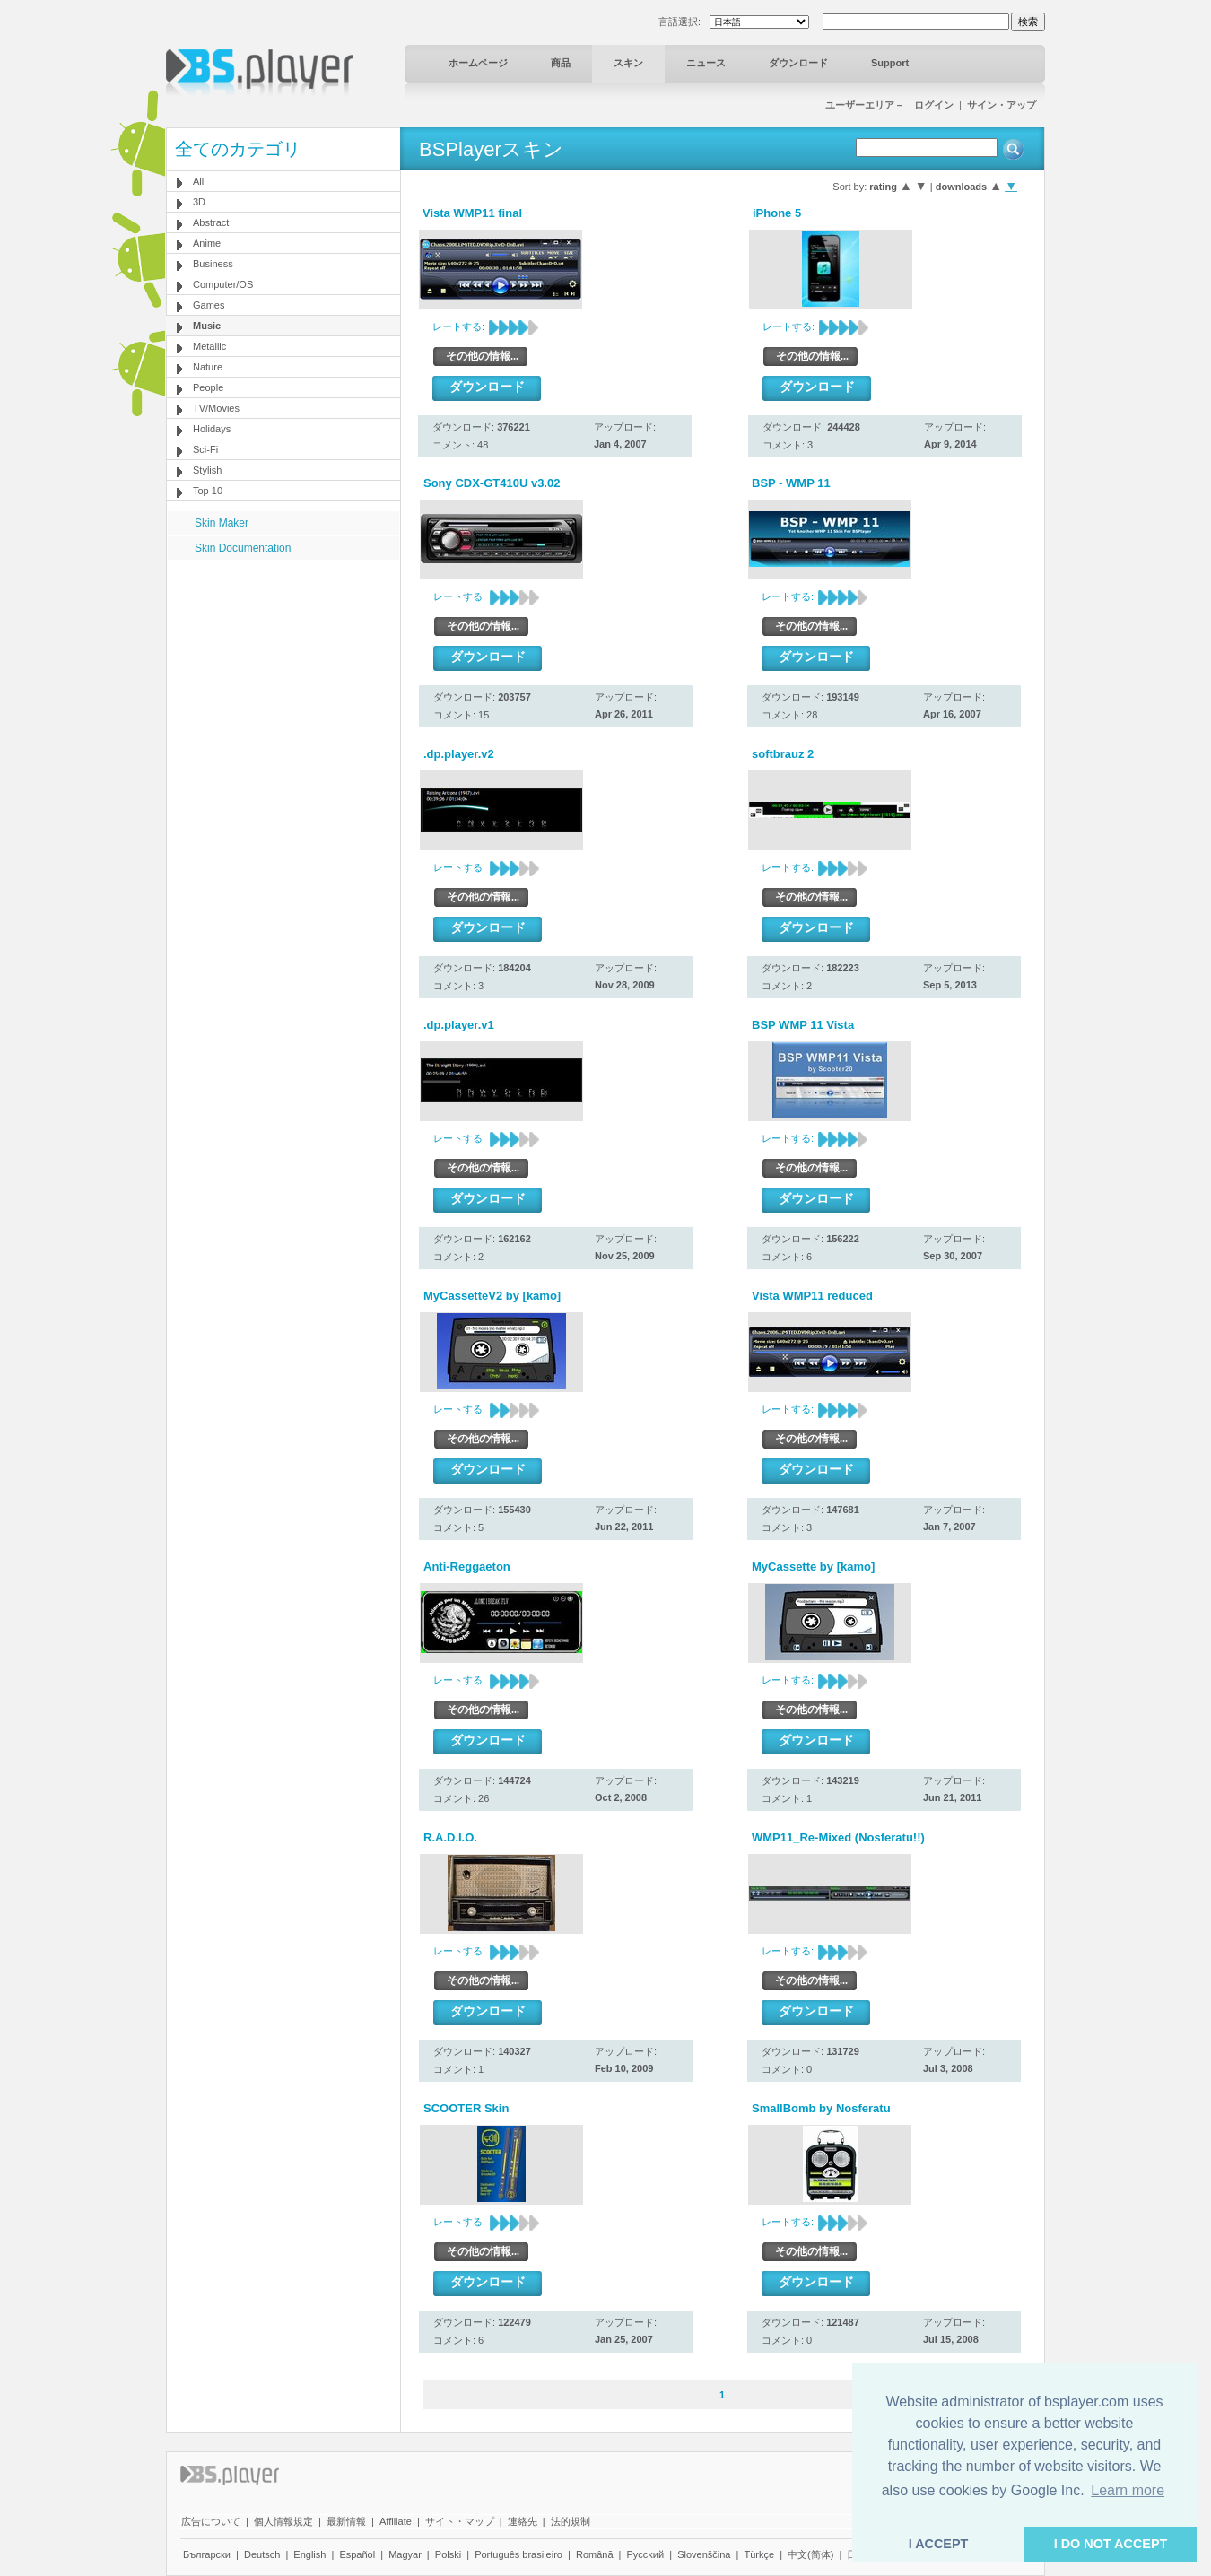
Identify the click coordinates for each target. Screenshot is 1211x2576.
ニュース (706, 62)
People (208, 387)
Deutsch (262, 2554)
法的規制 (570, 2521)
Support (890, 62)
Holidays (212, 428)
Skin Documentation (243, 548)
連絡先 (522, 2521)
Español (357, 2554)
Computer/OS (223, 284)
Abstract (211, 222)
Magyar (405, 2554)
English (309, 2554)
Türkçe (759, 2554)
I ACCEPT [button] (939, 2544)
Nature (207, 366)
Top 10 (207, 490)
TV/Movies (216, 408)
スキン (628, 62)
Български (207, 2554)
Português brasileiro (518, 2554)
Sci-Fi (205, 449)
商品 (561, 62)
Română (595, 2554)
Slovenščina (703, 2554)
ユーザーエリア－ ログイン (889, 105)
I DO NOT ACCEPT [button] (1111, 2544)
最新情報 (346, 2521)
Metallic (209, 346)
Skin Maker (221, 523)
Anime (207, 243)
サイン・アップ (1001, 105)
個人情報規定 (283, 2521)
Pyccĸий (646, 2554)
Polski (448, 2554)
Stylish (207, 470)
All (198, 181)
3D (199, 201)
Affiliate (395, 2521)
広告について (210, 2521)
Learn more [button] (1127, 2490)
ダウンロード (798, 62)
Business (213, 263)
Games (208, 305)
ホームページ (478, 62)
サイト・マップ (459, 2521)
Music (207, 325)
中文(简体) (810, 2554)
